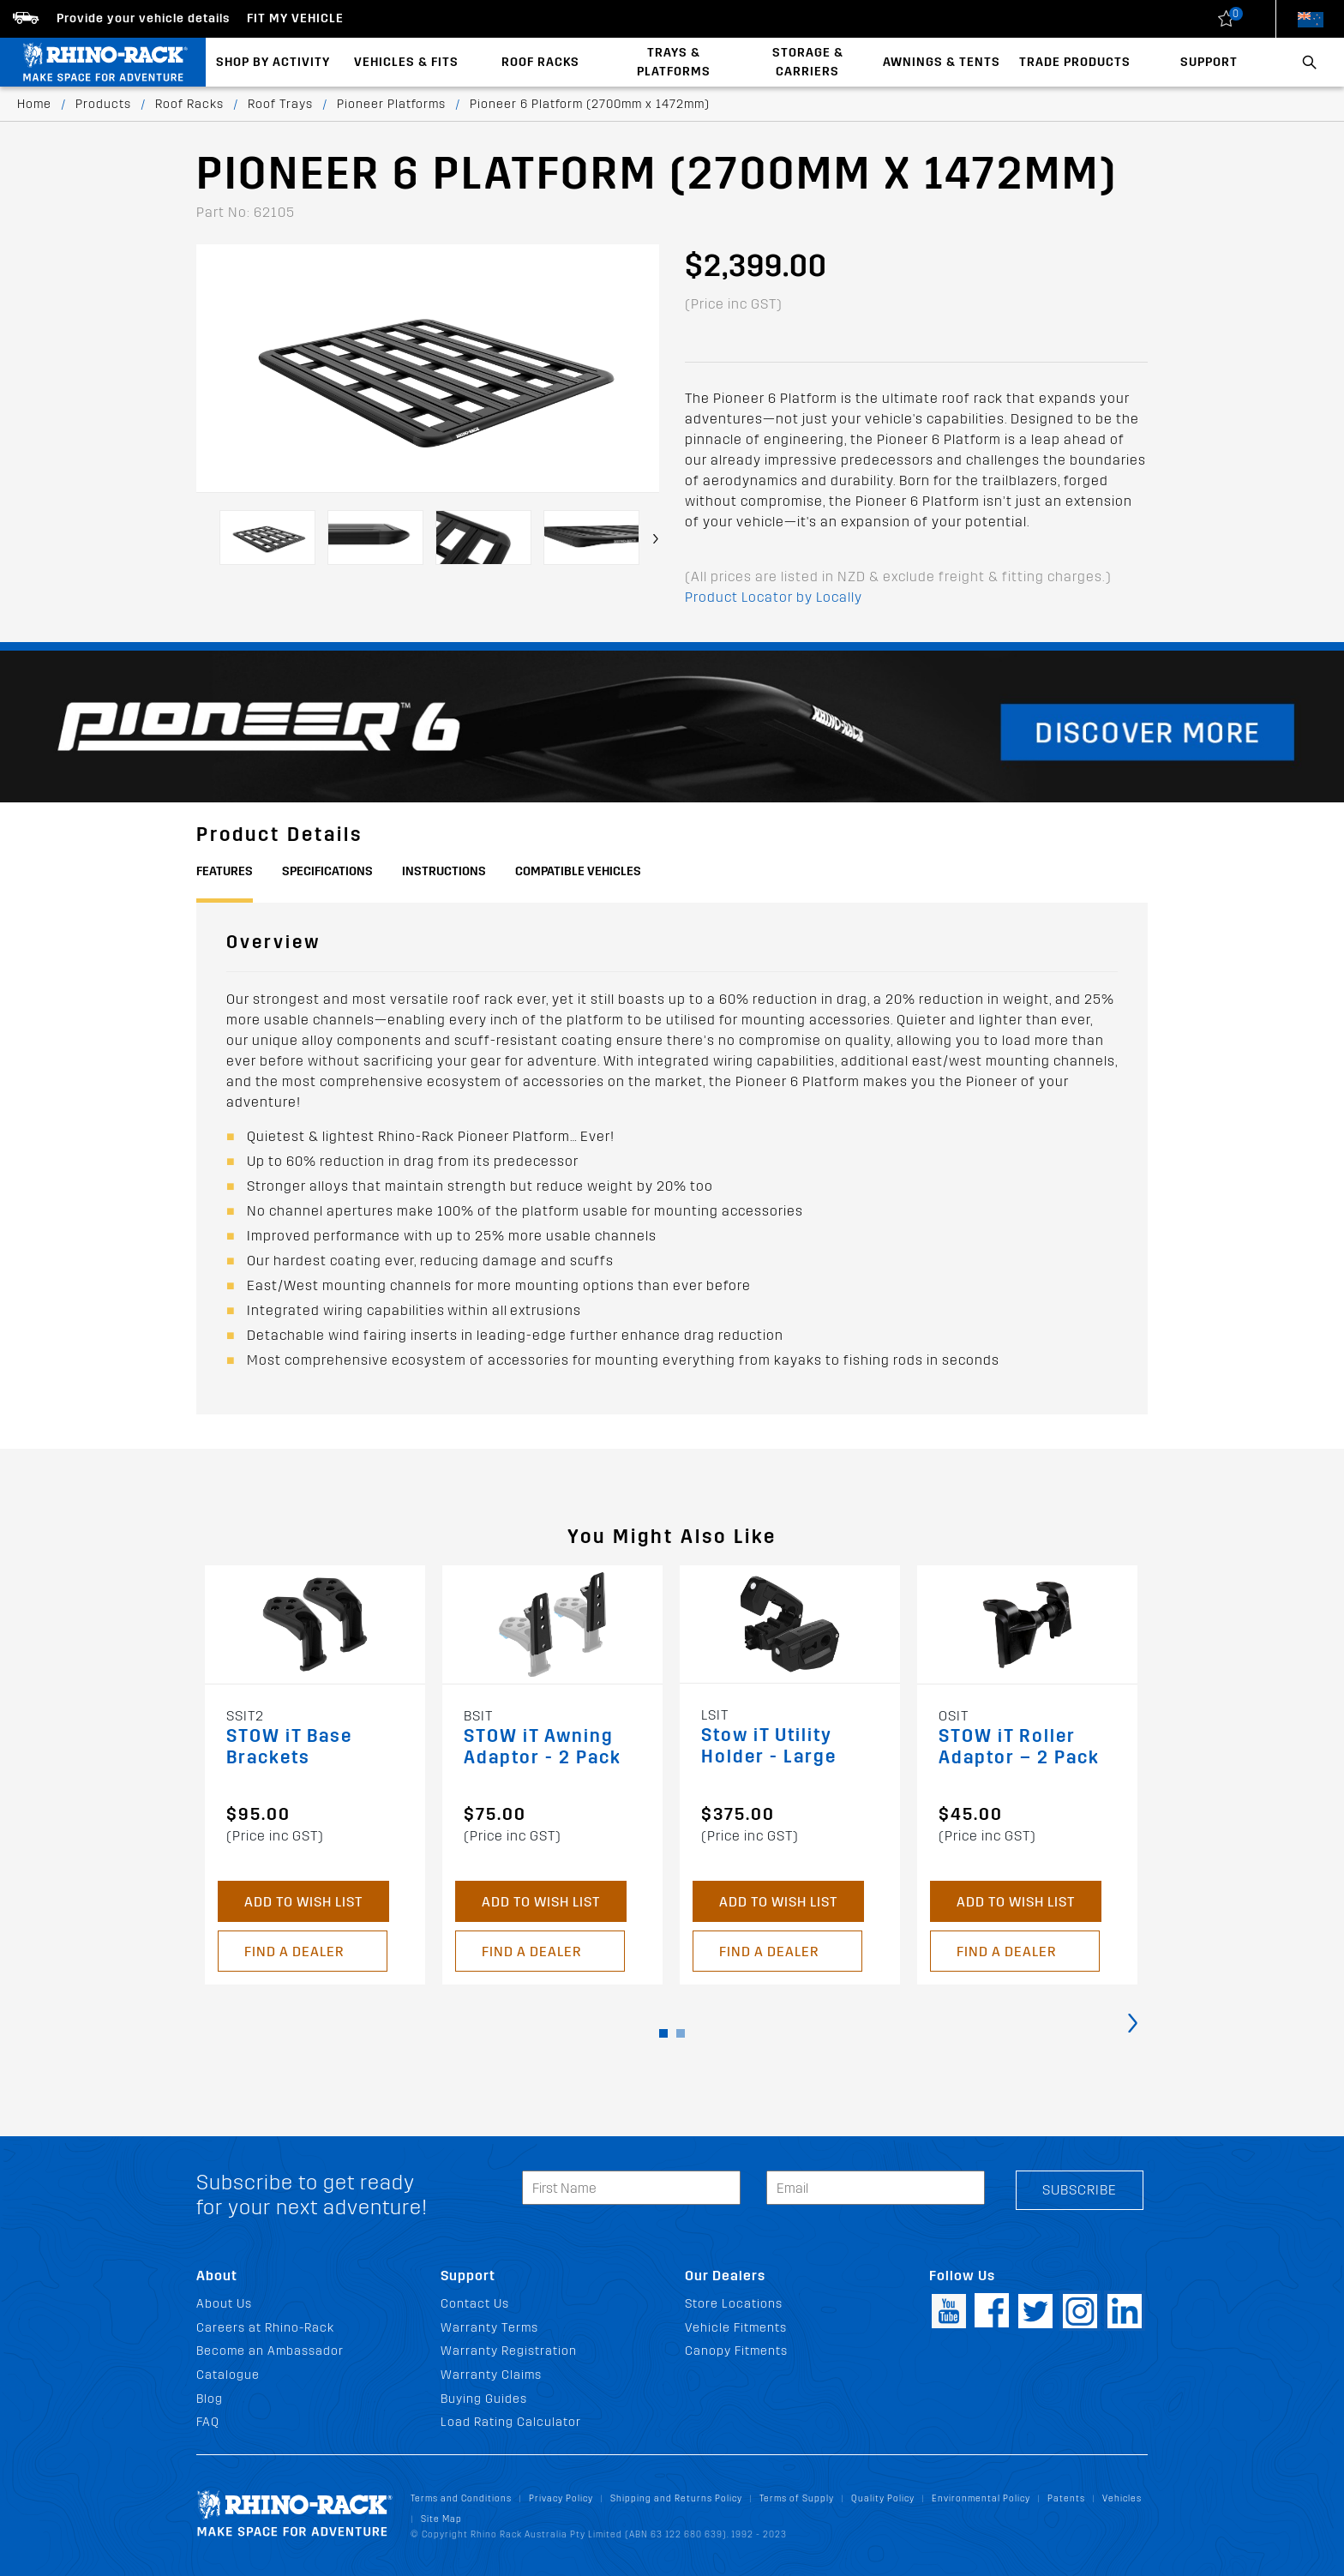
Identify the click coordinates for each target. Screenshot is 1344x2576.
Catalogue (228, 2375)
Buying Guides (484, 2399)
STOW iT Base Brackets (289, 1747)
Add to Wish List (303, 1902)
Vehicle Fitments (736, 2328)
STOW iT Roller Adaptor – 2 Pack (1019, 1747)
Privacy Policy (561, 2498)
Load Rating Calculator (511, 2422)
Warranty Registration (509, 2351)
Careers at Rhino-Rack (265, 2328)
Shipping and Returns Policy (676, 2498)
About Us (224, 2304)
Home (34, 104)
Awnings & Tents (941, 62)
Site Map (441, 2519)
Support (1209, 62)
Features (224, 871)
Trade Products (1075, 62)
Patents (1066, 2498)
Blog (209, 2399)
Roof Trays (280, 104)
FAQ (207, 2422)
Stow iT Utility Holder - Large (769, 1746)
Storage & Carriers (807, 62)
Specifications (327, 871)
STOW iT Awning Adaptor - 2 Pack (542, 1747)
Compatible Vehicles (578, 871)
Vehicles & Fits (406, 62)
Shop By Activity (273, 62)
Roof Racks (540, 62)
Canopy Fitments (736, 2351)
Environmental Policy (981, 2498)
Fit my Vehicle (295, 18)
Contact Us (475, 2304)
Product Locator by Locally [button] (773, 597)
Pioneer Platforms (391, 104)
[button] (663, 2033)
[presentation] (655, 539)
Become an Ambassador (270, 2351)
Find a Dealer (294, 1951)
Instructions (444, 871)
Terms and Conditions (461, 2498)
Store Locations (734, 2304)
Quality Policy (883, 2498)
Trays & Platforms (674, 62)
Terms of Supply (796, 2498)
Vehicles (1122, 2498)
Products (103, 104)
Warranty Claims (491, 2375)
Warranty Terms (489, 2328)
